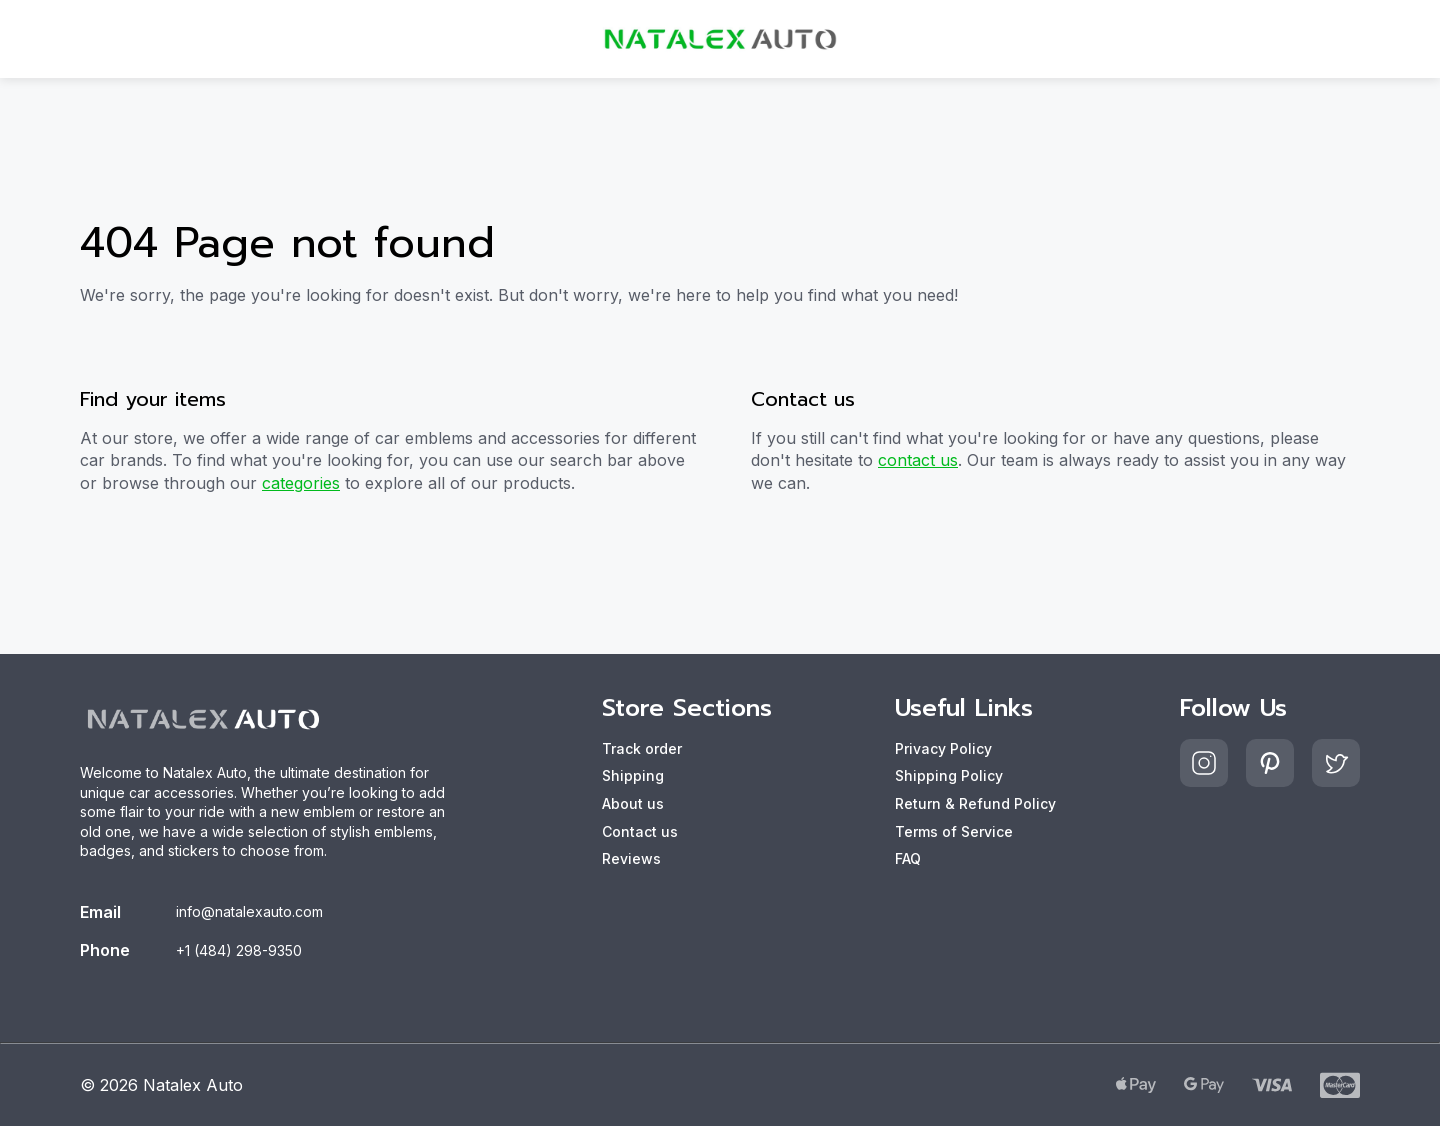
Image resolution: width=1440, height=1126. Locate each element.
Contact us (640, 831)
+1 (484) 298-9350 (239, 950)
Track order (642, 748)
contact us (918, 460)
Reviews (631, 858)
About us (633, 803)
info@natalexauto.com (249, 911)
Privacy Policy (943, 748)
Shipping (633, 775)
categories (301, 483)
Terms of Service (954, 831)
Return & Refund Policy (975, 803)
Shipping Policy (949, 775)
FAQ (908, 858)
